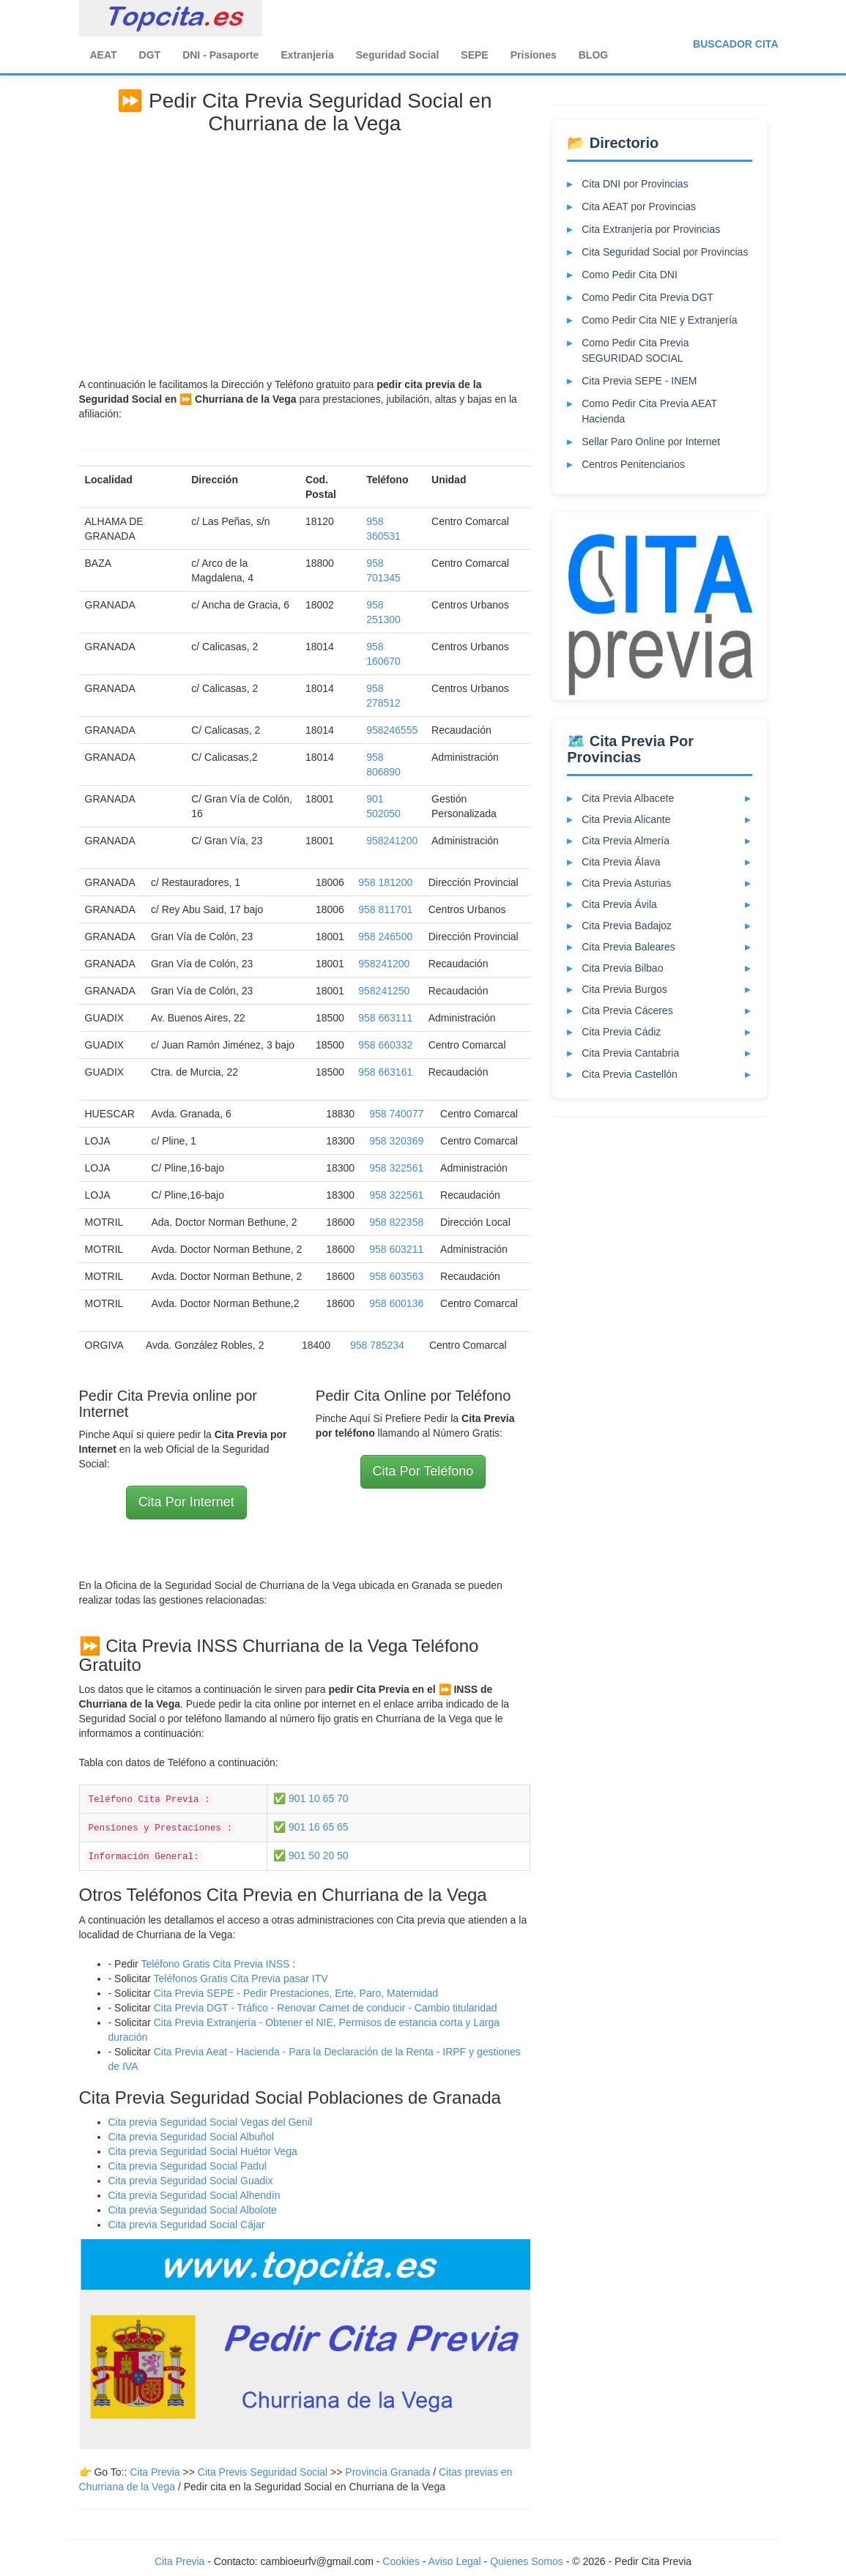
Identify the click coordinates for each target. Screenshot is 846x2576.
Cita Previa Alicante (626, 819)
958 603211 (396, 1249)
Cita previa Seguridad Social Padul (187, 2166)
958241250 (383, 991)
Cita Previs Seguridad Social (264, 2472)
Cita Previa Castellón (630, 1074)
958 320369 (396, 1141)
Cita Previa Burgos (624, 989)
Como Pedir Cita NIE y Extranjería (659, 320)
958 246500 (385, 936)
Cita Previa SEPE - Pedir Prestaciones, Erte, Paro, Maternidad (296, 1993)
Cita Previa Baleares (628, 947)
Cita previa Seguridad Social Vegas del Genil (210, 2122)
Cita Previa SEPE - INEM (639, 381)
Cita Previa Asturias (626, 883)
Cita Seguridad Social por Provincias (665, 252)
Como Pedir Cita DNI (630, 274)
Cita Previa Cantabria (630, 1053)
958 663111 (385, 1018)
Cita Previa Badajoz (627, 925)
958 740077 (396, 1114)
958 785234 (377, 1345)
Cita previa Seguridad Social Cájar (186, 2224)
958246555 (392, 730)
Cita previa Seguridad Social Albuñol (191, 2137)
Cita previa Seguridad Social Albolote (192, 2210)
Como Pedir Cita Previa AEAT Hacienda (649, 411)
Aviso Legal (454, 2561)
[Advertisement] (305, 252)
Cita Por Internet (186, 1501)
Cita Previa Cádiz (621, 1032)
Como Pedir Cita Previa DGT (647, 297)
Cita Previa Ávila (619, 904)
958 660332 (385, 1045)
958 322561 (396, 1168)
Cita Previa (154, 2472)
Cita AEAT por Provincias (639, 206)
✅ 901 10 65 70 (311, 1798)
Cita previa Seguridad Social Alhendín (194, 2195)
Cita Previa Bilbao (622, 968)
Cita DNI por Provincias (635, 184)
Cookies (402, 2561)
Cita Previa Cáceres (627, 1010)
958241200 (392, 840)
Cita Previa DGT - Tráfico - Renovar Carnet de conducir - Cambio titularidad (325, 2008)
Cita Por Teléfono (423, 1471)
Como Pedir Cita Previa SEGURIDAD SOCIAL (635, 350)
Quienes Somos (528, 2561)
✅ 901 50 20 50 (311, 1855)
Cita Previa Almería (625, 840)
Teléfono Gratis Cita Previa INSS (215, 1964)
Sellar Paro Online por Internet (651, 441)
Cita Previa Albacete (628, 798)
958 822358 (396, 1222)
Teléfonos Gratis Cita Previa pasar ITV (240, 1978)
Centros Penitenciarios (633, 464)
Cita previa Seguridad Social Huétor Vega (202, 2151)
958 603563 (396, 1276)
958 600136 (396, 1303)
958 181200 (385, 882)
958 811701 (385, 909)
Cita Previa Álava (621, 862)
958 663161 (385, 1072)
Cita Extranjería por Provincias (651, 229)
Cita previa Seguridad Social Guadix (190, 2180)
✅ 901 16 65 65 (311, 1827)
